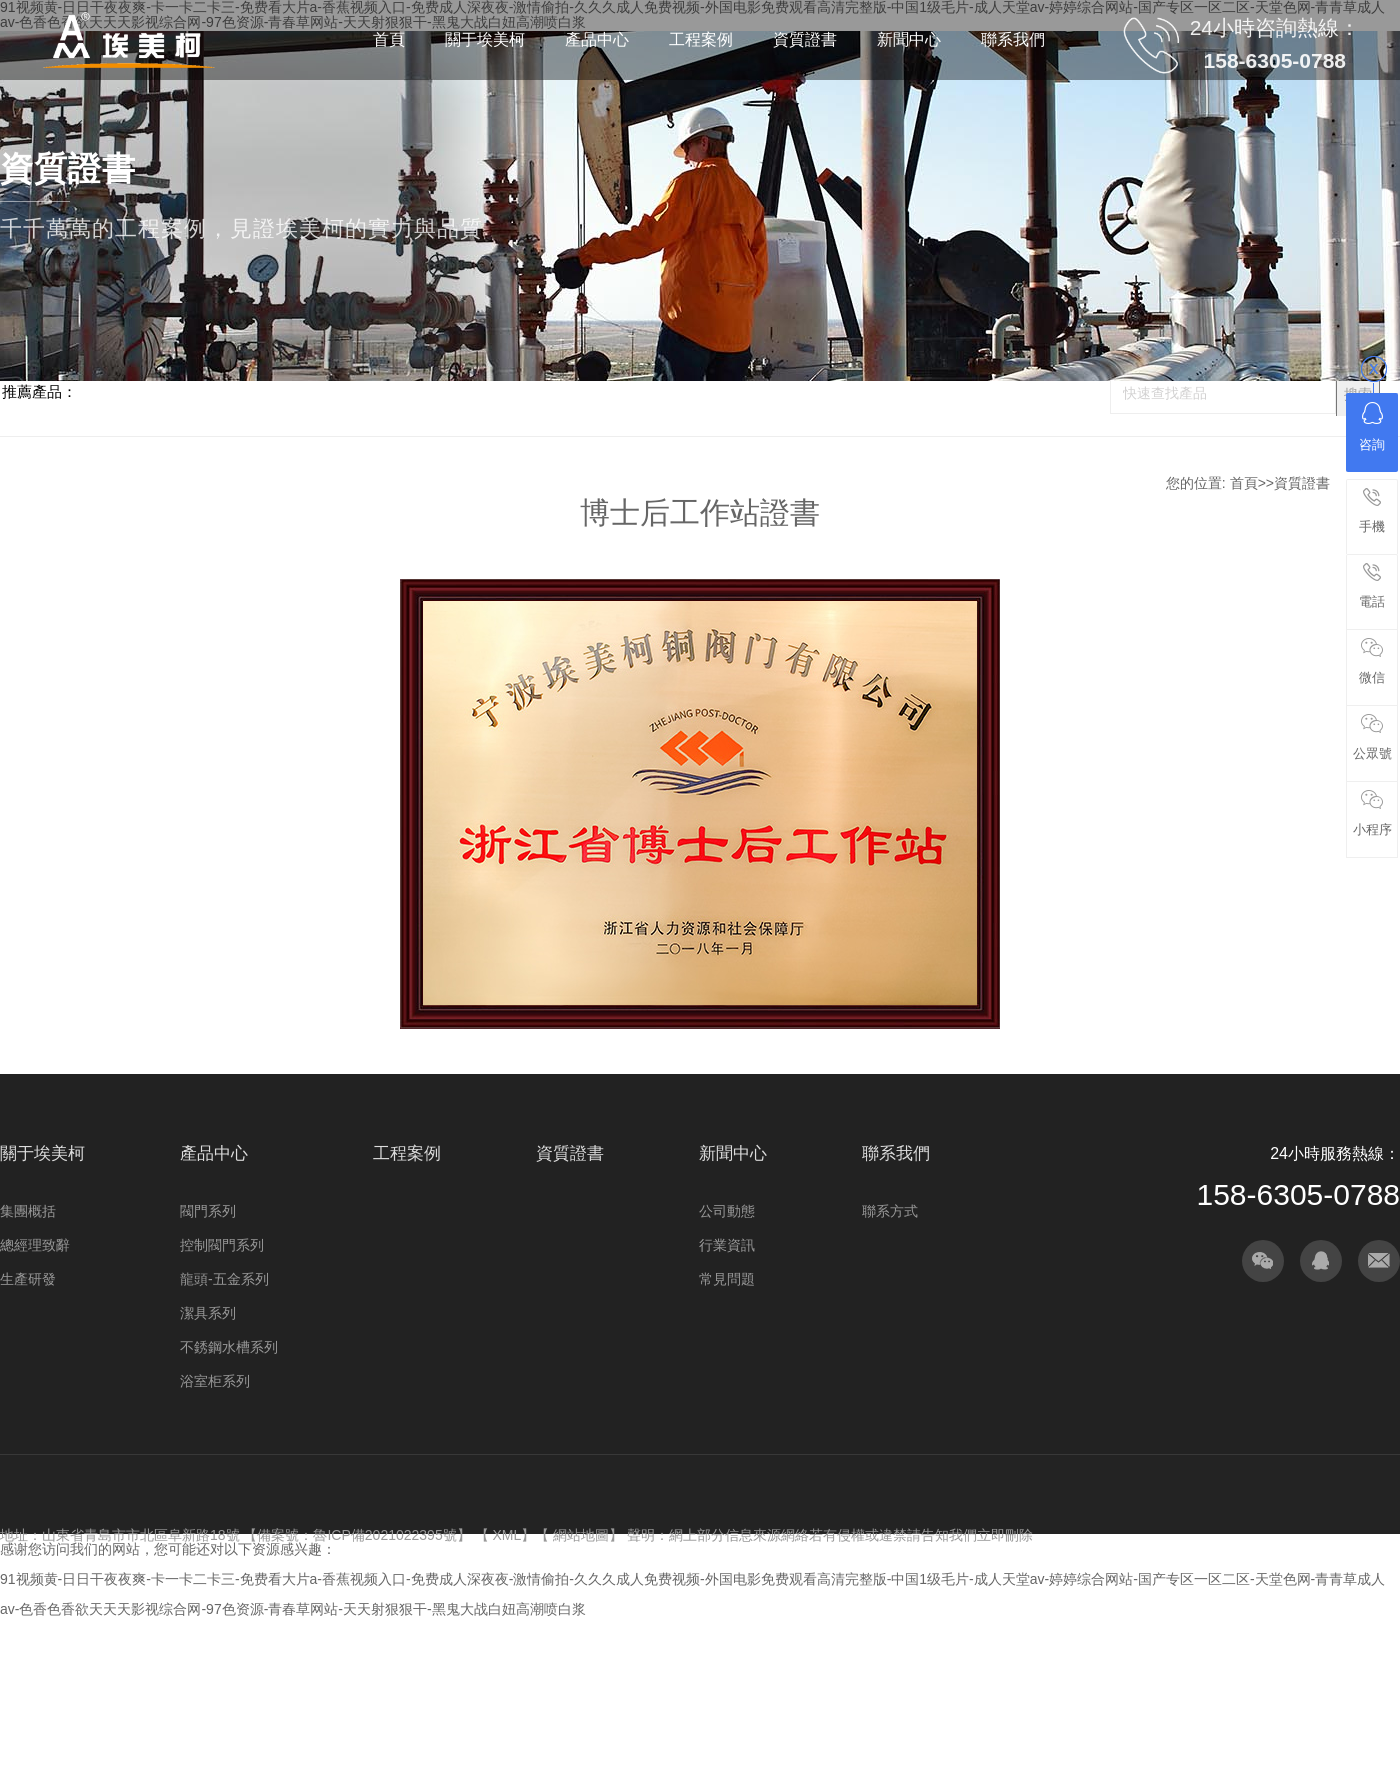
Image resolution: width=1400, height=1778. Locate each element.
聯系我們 (896, 1153)
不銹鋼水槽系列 (229, 1347)
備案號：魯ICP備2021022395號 (356, 1535)
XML (506, 1535)
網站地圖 (581, 1535)
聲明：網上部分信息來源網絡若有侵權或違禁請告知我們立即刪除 (830, 1535)
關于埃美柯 (42, 1153)
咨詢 (1372, 427)
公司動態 (727, 1211)
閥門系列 (208, 1211)
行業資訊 (727, 1245)
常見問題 (727, 1279)
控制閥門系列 (222, 1245)
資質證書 (1302, 483)
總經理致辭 (35, 1245)
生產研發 (28, 1279)
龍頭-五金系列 (224, 1279)
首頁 (1244, 483)
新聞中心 (733, 1153)
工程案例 (407, 1153)
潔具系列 (208, 1313)
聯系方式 (890, 1211)
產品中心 (214, 1153)
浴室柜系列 (215, 1381)
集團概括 (28, 1211)
